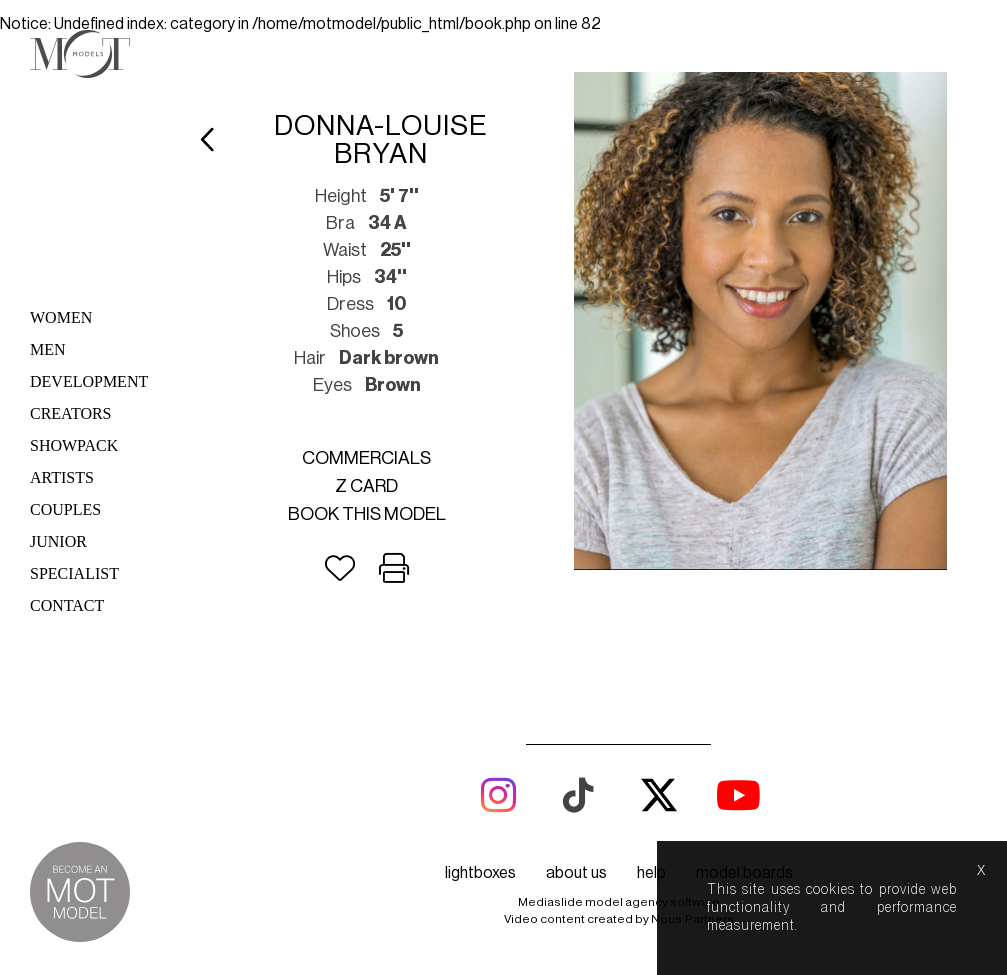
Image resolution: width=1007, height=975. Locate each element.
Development (89, 381)
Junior (58, 541)
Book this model (367, 514)
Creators (71, 413)
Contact (67, 605)
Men (48, 349)
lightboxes (480, 873)
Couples (65, 509)
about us (576, 873)
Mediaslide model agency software (619, 902)
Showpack (74, 445)
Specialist (74, 573)
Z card (366, 486)
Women (61, 317)
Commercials (366, 458)
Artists (62, 477)
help (651, 873)
